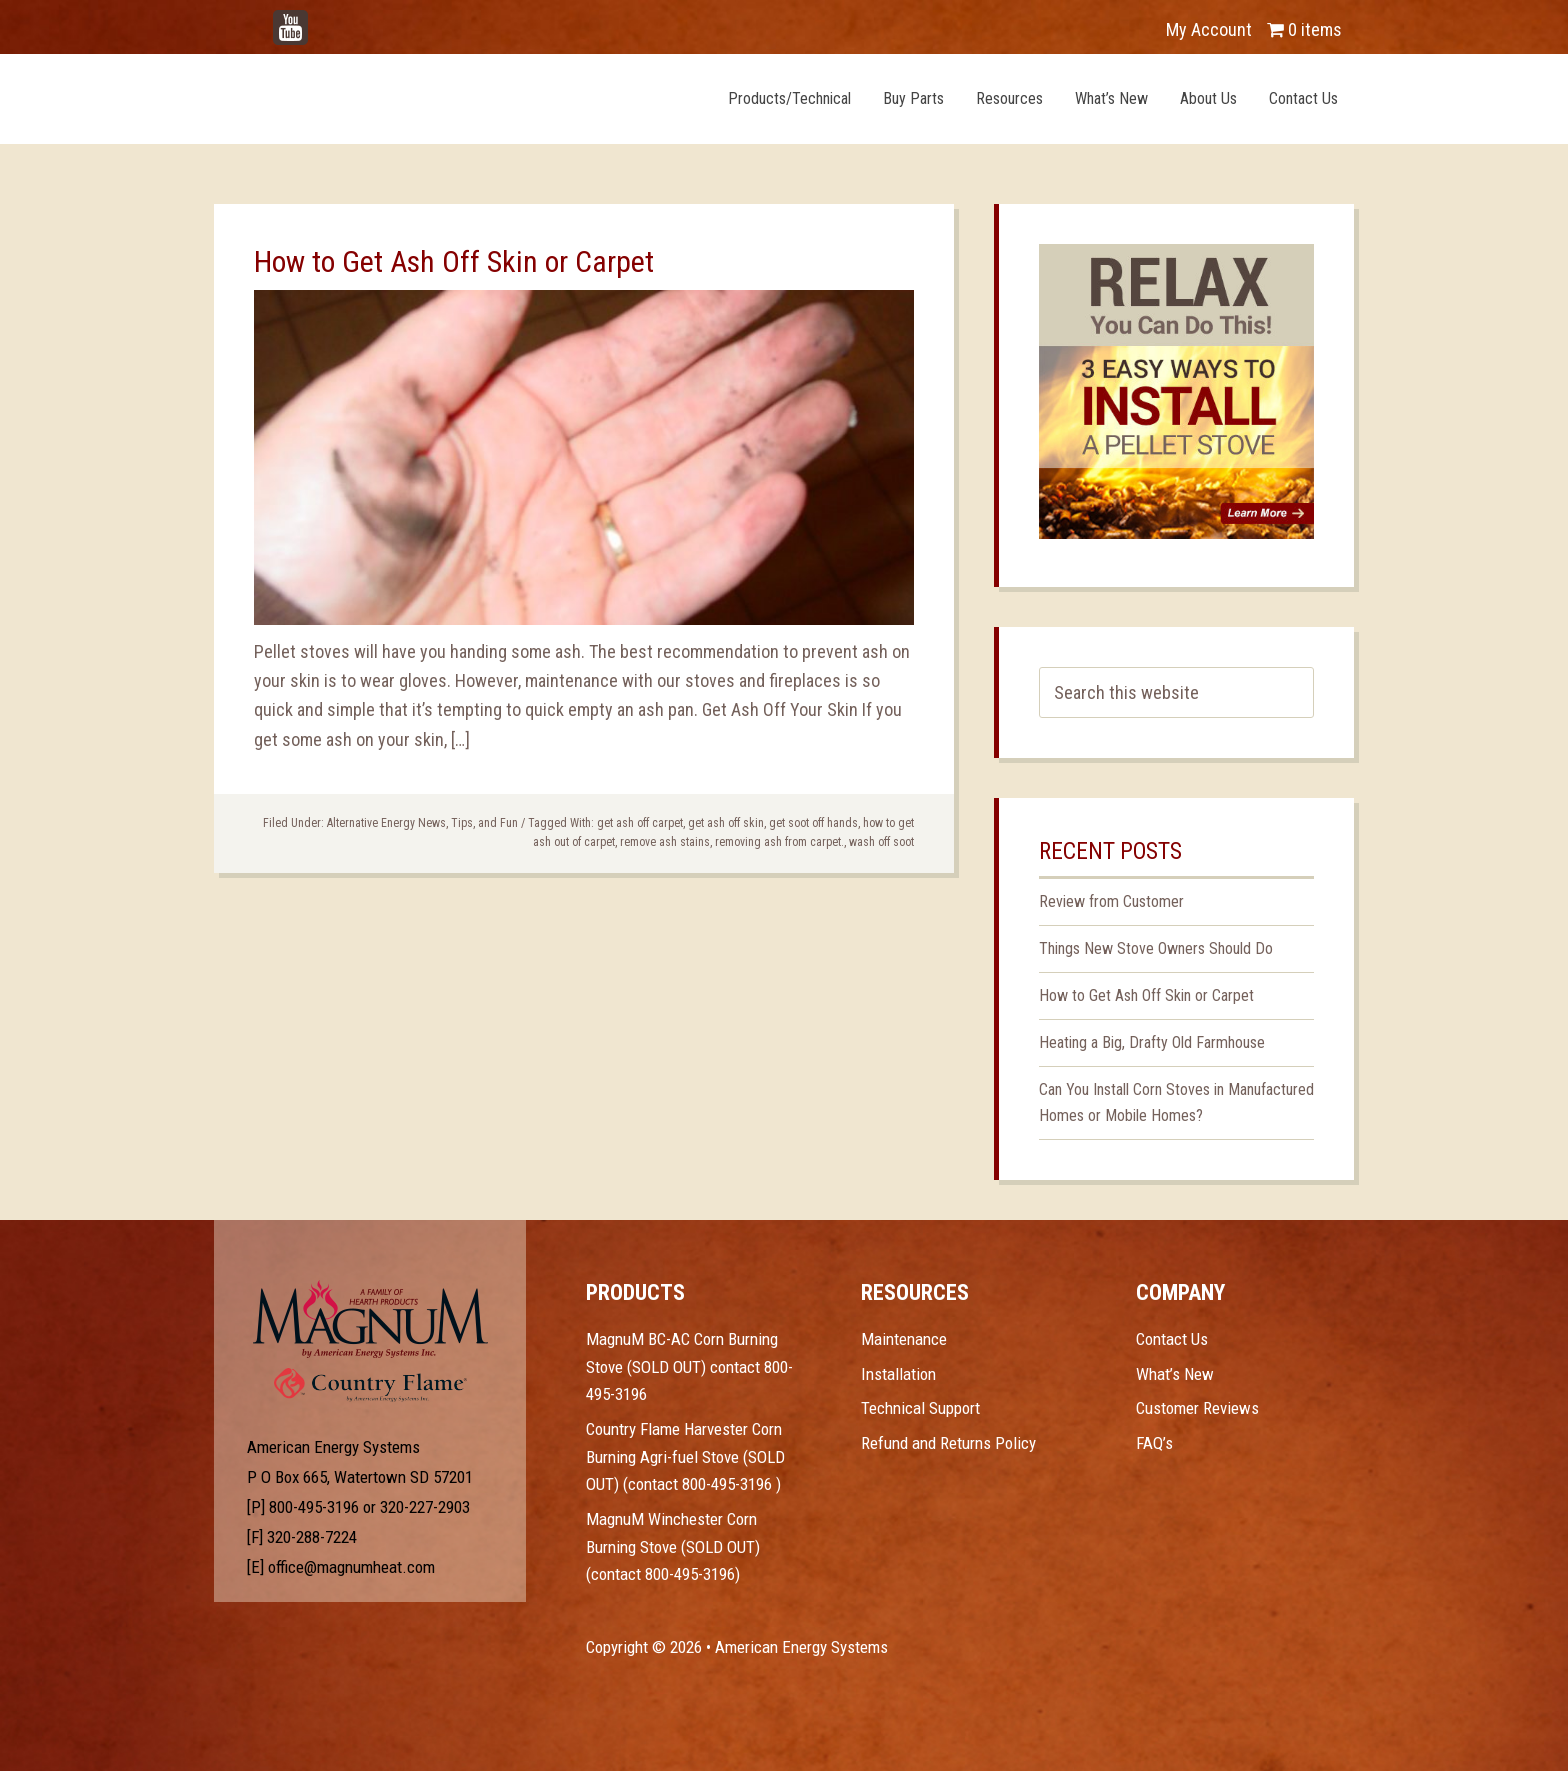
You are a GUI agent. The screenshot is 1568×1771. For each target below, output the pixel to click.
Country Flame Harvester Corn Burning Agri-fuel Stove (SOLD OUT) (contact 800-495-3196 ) (685, 1456)
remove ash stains (665, 842)
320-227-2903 (425, 1507)
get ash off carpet (640, 823)
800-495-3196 (314, 1507)
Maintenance (904, 1339)
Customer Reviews (1197, 1408)
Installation (898, 1374)
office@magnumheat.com (351, 1567)
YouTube (320, 19)
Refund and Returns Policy (948, 1443)
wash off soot (881, 842)
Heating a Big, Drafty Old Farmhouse (1152, 1042)
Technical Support (920, 1408)
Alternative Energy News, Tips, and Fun (422, 823)
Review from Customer (1111, 901)
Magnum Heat (441, 98)
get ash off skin (726, 823)
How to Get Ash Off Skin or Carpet (454, 261)
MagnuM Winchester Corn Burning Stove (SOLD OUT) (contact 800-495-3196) (673, 1546)
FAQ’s (1154, 1443)
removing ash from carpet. (779, 842)
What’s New (1175, 1374)
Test (370, 1319)
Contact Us (1172, 1339)
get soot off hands (813, 823)
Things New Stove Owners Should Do (1156, 948)
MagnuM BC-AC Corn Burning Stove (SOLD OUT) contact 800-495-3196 (689, 1366)
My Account (1209, 29)
